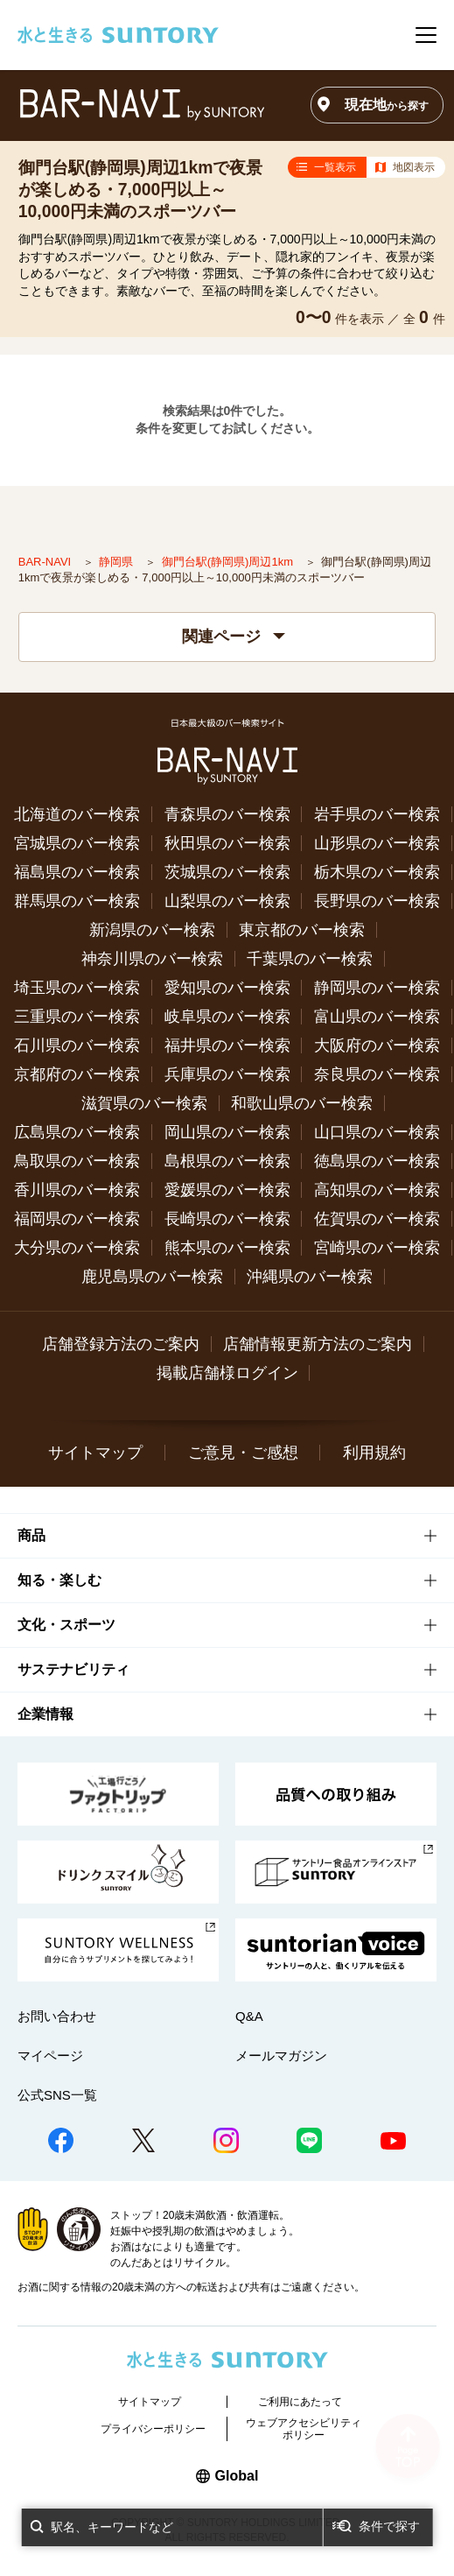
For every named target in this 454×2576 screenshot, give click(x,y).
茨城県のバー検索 (227, 872)
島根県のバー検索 (227, 1161)
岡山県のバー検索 (227, 1132)
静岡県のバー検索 (377, 987)
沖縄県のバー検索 (310, 1276)
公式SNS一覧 (57, 2094)
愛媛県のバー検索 (227, 1190)
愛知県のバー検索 (227, 987)
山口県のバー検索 (377, 1132)
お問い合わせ (56, 2016)
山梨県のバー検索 (227, 901)
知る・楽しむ (59, 1580)
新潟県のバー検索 (152, 930)
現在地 (387, 104)
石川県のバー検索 (77, 1045)
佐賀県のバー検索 (377, 1219)
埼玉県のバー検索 (77, 987)
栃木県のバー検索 (377, 872)
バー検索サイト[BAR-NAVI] (141, 104)
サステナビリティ (73, 1669)
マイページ (50, 2055)
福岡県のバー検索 (77, 1219)
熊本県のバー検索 (227, 1247)
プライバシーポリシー (153, 2429)
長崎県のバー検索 (227, 1219)
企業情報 (45, 1714)
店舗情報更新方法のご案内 (317, 1344)
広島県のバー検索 (77, 1132)
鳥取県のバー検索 (77, 1161)
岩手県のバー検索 (377, 814)
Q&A (249, 2016)
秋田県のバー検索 (227, 843)
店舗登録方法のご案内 (120, 1344)
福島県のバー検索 (77, 872)
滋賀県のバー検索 (144, 1103)
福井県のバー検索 (227, 1045)
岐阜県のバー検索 (227, 1016)
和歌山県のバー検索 (302, 1103)
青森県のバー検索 (227, 814)
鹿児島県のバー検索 (152, 1276)
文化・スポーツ (66, 1624)
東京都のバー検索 (302, 930)
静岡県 (117, 561)
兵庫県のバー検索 (227, 1074)
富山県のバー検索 (377, 1016)
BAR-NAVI (46, 561)
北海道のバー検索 (77, 814)
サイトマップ (95, 1452)
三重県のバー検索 (77, 1016)
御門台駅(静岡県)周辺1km (229, 561)
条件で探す (389, 2526)
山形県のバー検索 (377, 843)
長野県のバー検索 (377, 901)
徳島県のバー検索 (377, 1161)
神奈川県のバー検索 (152, 959)
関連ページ (233, 636)
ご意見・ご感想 (243, 1452)
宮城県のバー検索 (77, 843)
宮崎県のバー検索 (377, 1247)
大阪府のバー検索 (377, 1045)
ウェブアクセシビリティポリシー (303, 2429)
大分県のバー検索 (77, 1247)
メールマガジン (281, 2055)
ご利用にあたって (300, 2402)
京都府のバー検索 (77, 1074)
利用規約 (374, 1452)
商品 (31, 1535)
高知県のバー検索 (377, 1190)
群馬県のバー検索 (77, 901)
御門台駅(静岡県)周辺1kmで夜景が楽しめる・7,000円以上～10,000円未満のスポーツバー (140, 189)
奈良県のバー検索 (377, 1074)
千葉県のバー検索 (310, 959)
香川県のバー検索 (77, 1190)
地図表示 (414, 167)
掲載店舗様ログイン (227, 1373)
